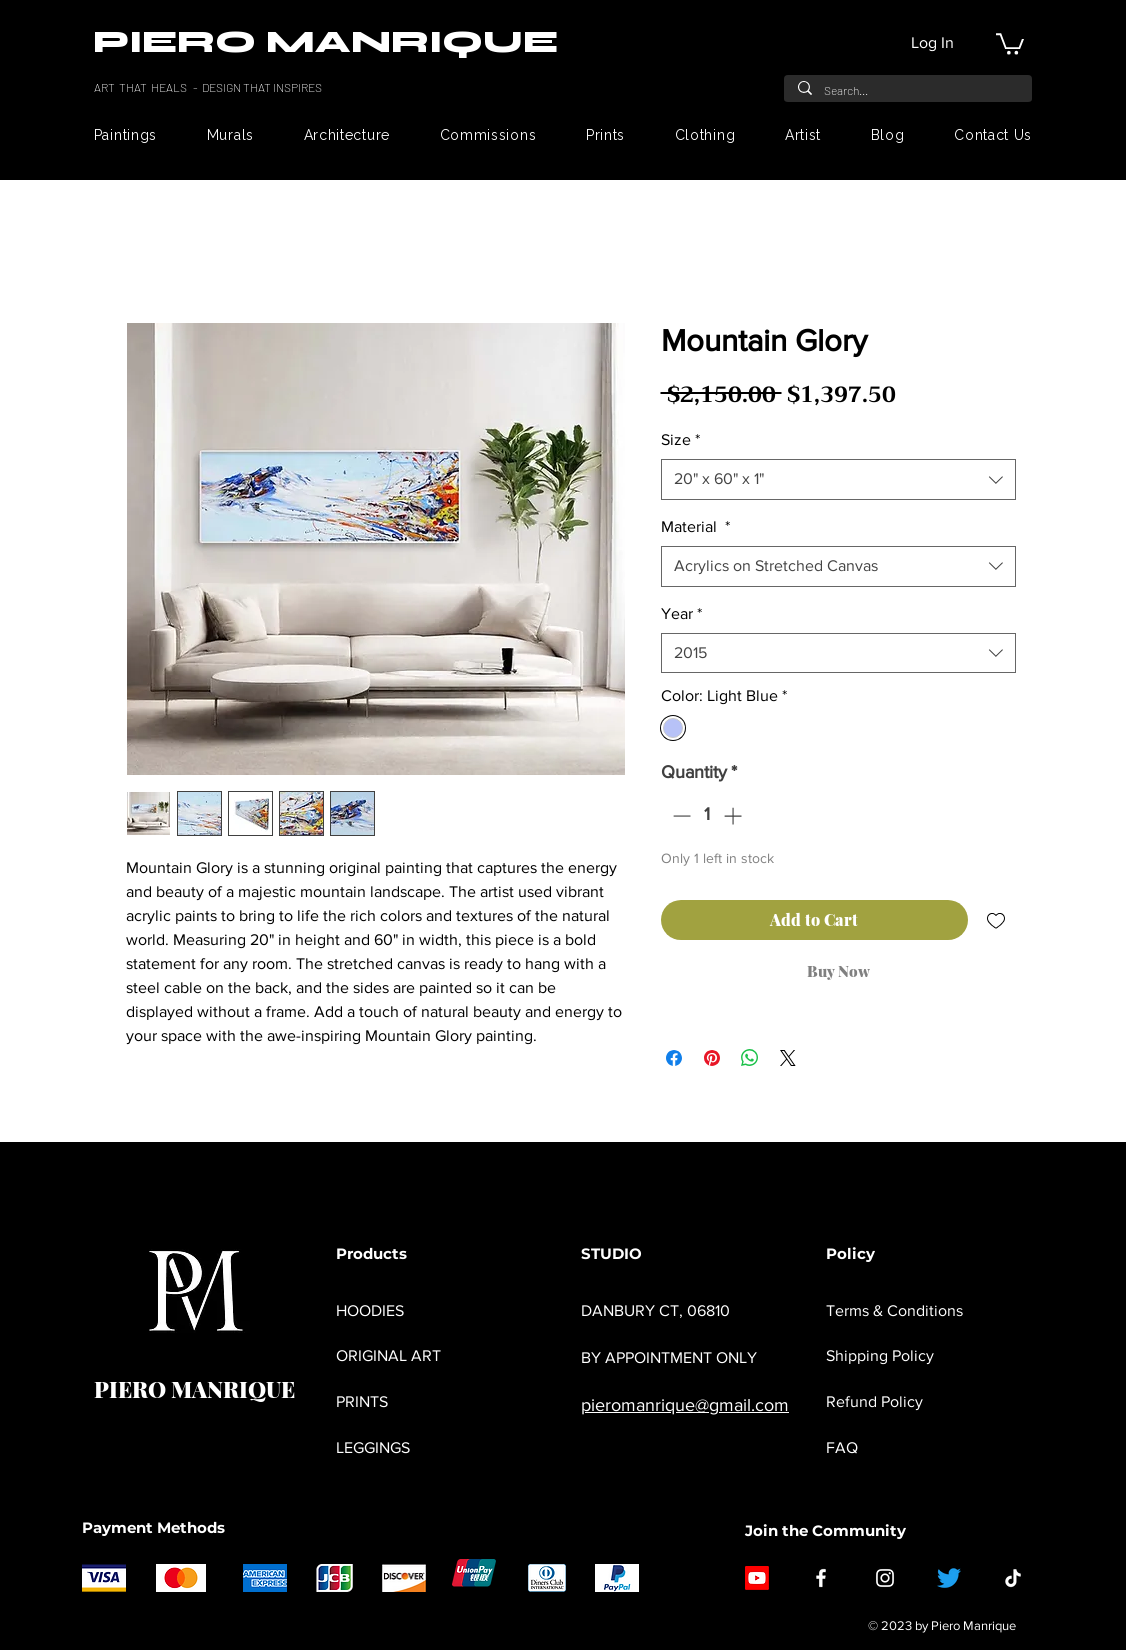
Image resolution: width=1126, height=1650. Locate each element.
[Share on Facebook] (674, 1058)
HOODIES (370, 1310)
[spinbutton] (707, 815)
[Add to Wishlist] (996, 920)
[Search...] (907, 90)
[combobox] (838, 479)
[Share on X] (788, 1058)
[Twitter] (949, 1578)
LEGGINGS (373, 1447)
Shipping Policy (880, 1355)
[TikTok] (1013, 1578)
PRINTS (362, 1401)
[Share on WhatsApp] (750, 1058)
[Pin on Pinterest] (712, 1058)
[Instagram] (885, 1578)
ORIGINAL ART (388, 1355)
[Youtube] (757, 1578)
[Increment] (734, 815)
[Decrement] (679, 815)
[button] (1010, 43)
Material (695, 526)
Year (681, 613)
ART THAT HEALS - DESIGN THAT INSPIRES (209, 87)
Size (680, 439)
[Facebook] (821, 1578)
